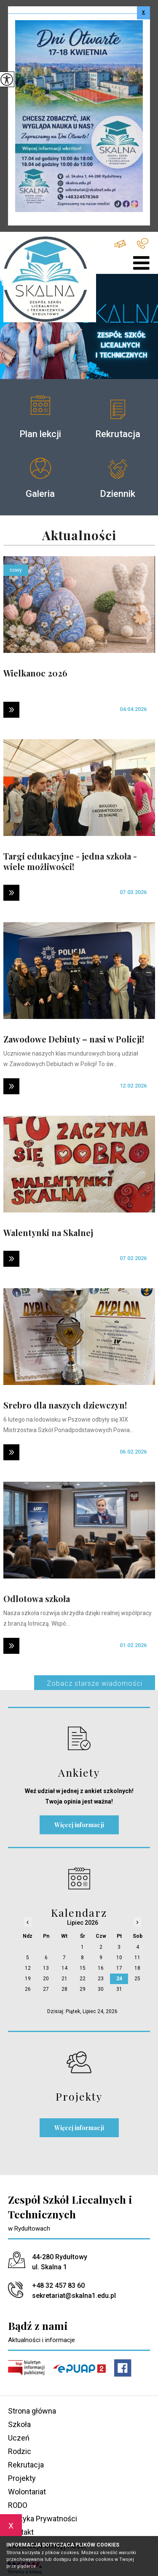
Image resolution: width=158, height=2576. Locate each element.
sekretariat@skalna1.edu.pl (120, 244)
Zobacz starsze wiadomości (94, 1683)
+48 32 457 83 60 (142, 243)
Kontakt (21, 2532)
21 (64, 1979)
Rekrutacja (26, 2464)
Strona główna (32, 2410)
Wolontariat (27, 2491)
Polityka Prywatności (42, 2518)
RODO (17, 2505)
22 (83, 1979)
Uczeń (18, 2437)
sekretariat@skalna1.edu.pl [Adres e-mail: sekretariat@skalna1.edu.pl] (74, 2296)
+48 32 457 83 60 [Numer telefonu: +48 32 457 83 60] (58, 2285)
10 (119, 1958)
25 (137, 1979)
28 (64, 1989)
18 (137, 1968)
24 (119, 1979)
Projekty (22, 2478)
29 (83, 1989)
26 (28, 1989)
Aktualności (79, 536)
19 (28, 1979)
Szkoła (19, 2424)
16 (101, 1968)
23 (101, 1979)
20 (46, 1979)
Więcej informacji (79, 1825)
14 (64, 1968)
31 (119, 1989)
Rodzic (19, 2451)
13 (46, 1968)
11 (137, 1958)
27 (46, 1989)
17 (119, 1968)
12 (28, 1968)
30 (101, 1989)
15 (83, 1968)
